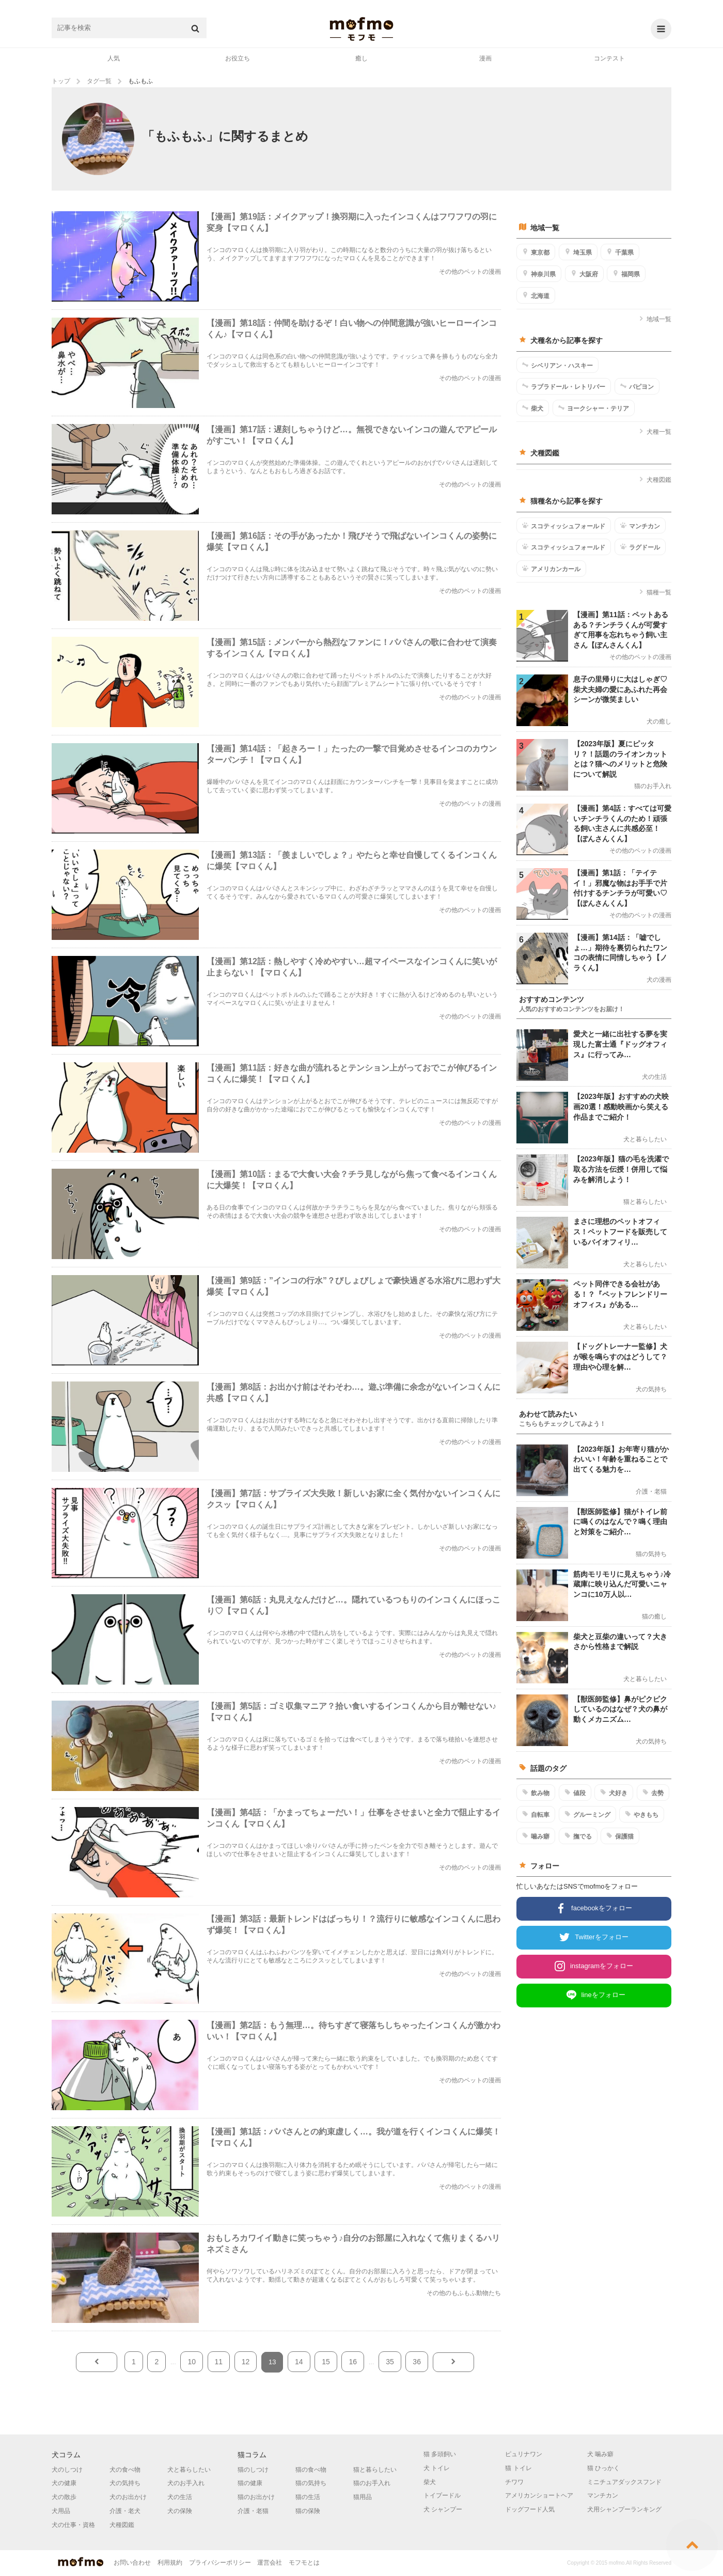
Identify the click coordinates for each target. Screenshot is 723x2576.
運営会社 (269, 2562)
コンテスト (609, 58)
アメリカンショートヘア (539, 2495)
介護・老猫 (253, 2511)
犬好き (613, 1792)
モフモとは (304, 2562)
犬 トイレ (436, 2468)
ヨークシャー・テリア (593, 408)
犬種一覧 (655, 431)
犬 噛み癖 (600, 2454)
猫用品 (362, 2497)
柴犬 (532, 408)
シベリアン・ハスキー (557, 365)
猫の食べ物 (310, 2469)
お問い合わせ (132, 2562)
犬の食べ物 (124, 2469)
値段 (575, 1792)
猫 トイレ (518, 2468)
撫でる (578, 1836)
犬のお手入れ (186, 2483)
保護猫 (620, 1836)
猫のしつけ (253, 2469)
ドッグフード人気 (530, 2509)
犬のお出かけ (128, 2497)
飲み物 (535, 1792)
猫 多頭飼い (439, 2454)
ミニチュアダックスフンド (624, 2482)
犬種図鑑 (655, 479)
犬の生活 (179, 2497)
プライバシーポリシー (220, 2562)
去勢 (653, 1792)
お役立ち (237, 58)
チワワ (514, 2482)
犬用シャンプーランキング (624, 2509)
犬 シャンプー (442, 2509)
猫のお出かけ (256, 2497)
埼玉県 (578, 252)
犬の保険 (179, 2511)
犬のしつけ (67, 2469)
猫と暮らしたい (375, 2469)
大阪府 (584, 274)
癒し (361, 58)
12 (246, 2362)
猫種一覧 (655, 592)
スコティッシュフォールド (563, 526)
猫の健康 (250, 2483)
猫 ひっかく (603, 2468)
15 (326, 2362)
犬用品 (61, 2511)
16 (353, 2362)
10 (191, 2362)
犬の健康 (64, 2483)
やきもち (641, 1814)
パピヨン (637, 386)
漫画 (485, 58)
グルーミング (587, 1814)
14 (299, 2362)
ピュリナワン (523, 2454)
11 (219, 2362)
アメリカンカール (551, 568)
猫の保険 (307, 2511)
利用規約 (170, 2562)
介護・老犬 (124, 2511)
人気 (113, 58)
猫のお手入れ (371, 2483)
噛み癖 (535, 1836)
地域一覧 (655, 319)
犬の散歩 (64, 2497)
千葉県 (620, 252)
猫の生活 (307, 2497)
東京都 (535, 252)
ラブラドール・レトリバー (563, 386)
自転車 (535, 1814)
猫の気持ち (310, 2483)
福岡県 (626, 274)
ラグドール (640, 547)
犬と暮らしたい (189, 2469)
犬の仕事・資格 (73, 2524)
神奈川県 (539, 274)
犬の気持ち (124, 2483)
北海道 (535, 295)
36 (417, 2362)
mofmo (361, 29)
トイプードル (442, 2495)
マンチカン (640, 526)
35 (390, 2362)
